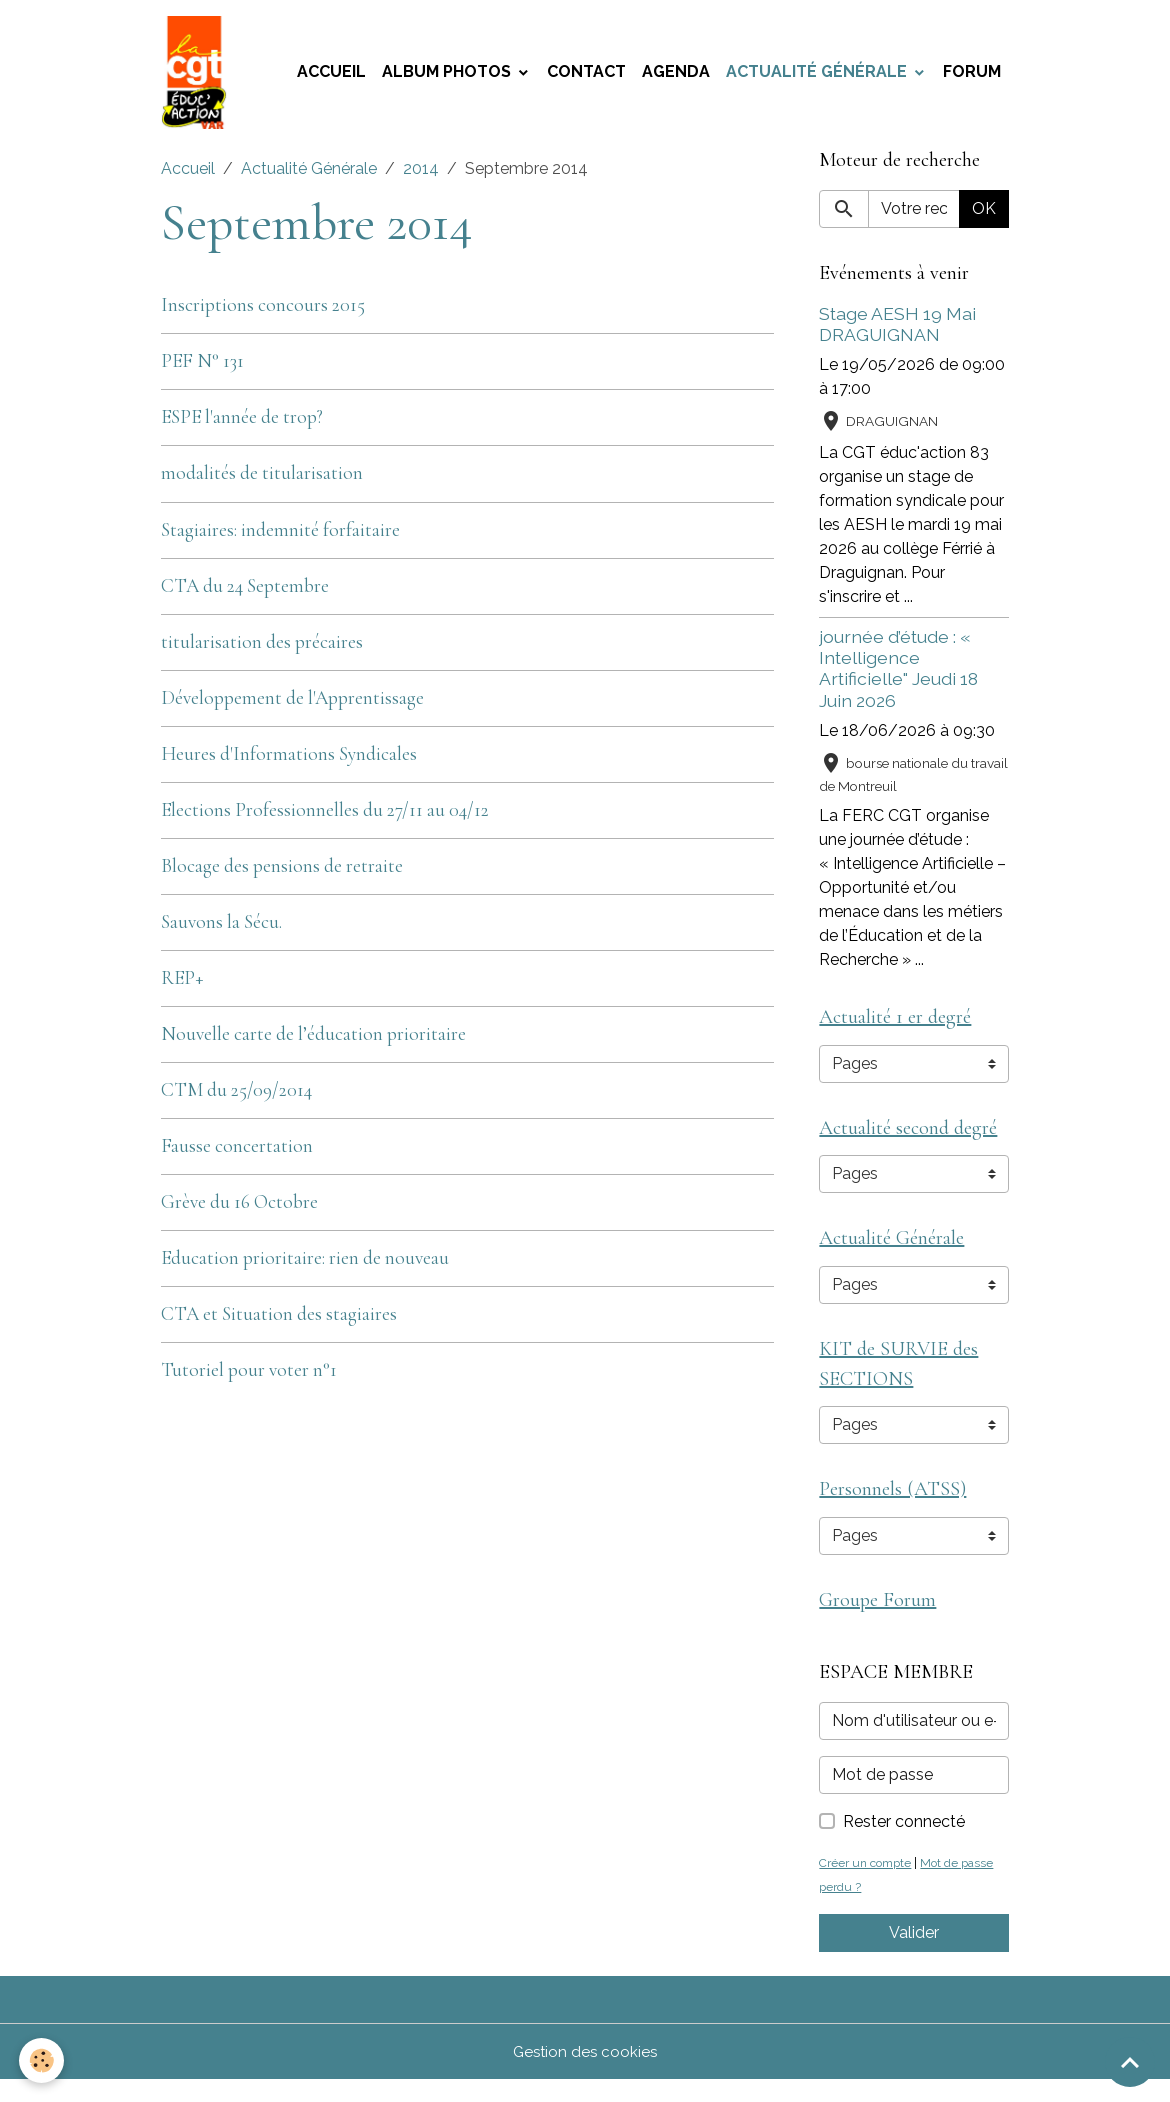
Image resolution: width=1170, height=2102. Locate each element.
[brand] (200, 76)
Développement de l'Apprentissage (292, 705)
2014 (421, 175)
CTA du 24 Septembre (245, 593)
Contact (586, 75)
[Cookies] (42, 2060)
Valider (914, 1954)
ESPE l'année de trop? (242, 424)
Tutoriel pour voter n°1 (249, 1377)
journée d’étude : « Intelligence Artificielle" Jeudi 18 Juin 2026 (898, 675)
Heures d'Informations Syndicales (289, 761)
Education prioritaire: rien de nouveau (305, 1265)
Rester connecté (904, 1843)
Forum (972, 75)
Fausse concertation (237, 1153)
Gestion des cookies (585, 2073)
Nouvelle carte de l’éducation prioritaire (313, 1041)
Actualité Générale (818, 75)
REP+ (182, 985)
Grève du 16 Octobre (239, 1209)
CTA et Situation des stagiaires (279, 1321)
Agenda (676, 75)
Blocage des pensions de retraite (282, 873)
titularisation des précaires (262, 649)
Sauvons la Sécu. (221, 929)
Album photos (448, 75)
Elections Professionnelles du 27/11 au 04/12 (325, 817)
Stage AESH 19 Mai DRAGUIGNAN (897, 331)
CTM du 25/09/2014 (236, 1097)
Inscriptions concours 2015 (263, 312)
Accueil (331, 75)
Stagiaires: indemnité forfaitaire (280, 537)
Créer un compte (869, 1884)
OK (984, 215)
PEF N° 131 (202, 368)
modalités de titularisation (262, 481)
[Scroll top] (1130, 2062)
